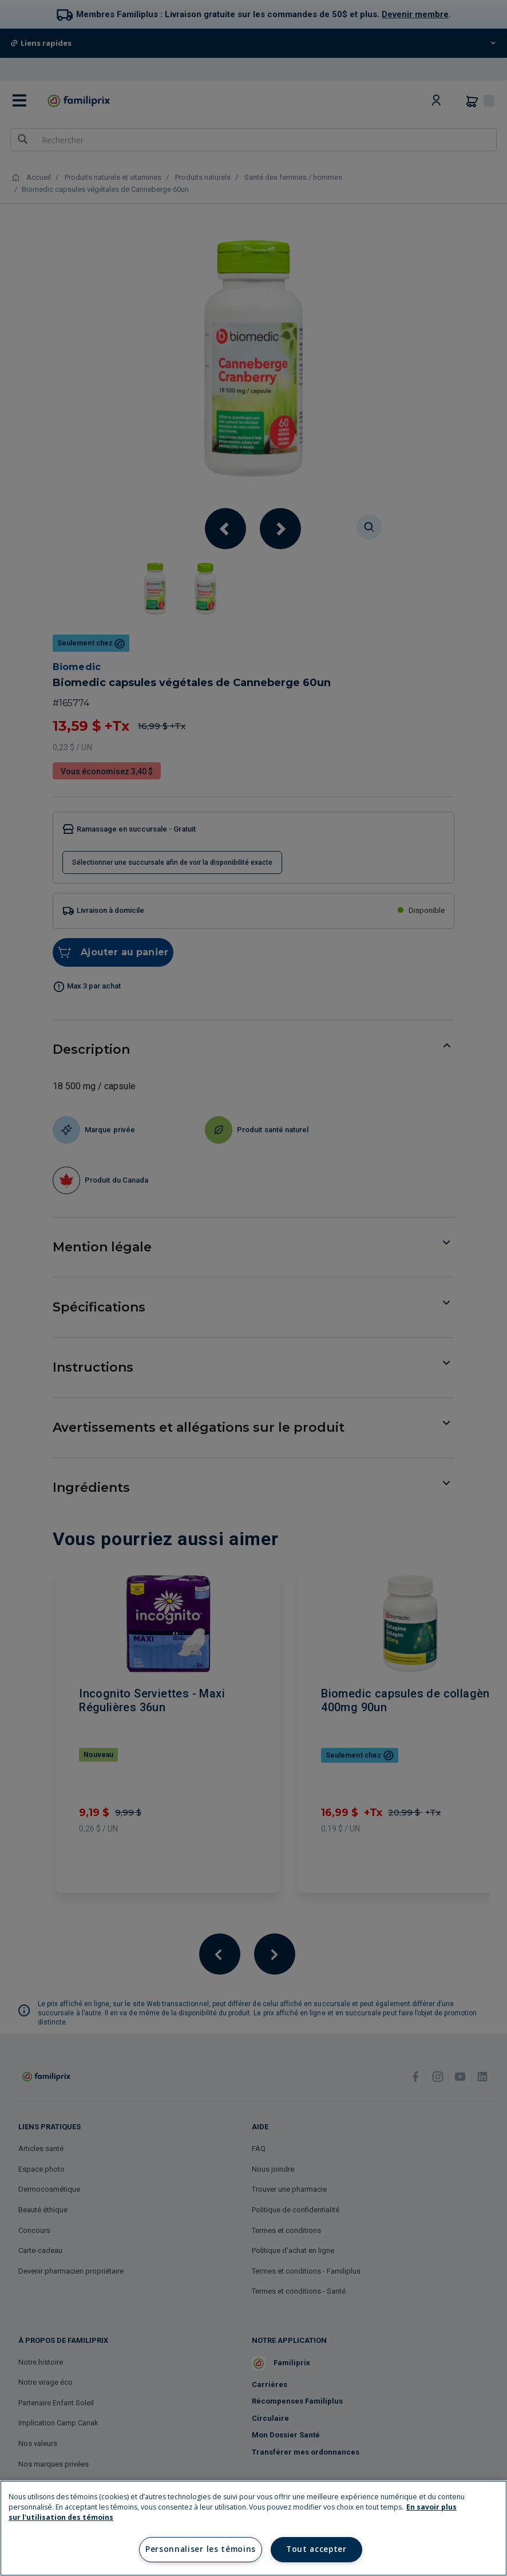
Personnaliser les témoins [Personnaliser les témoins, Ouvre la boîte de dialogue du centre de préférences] (200, 2549)
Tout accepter (316, 2549)
